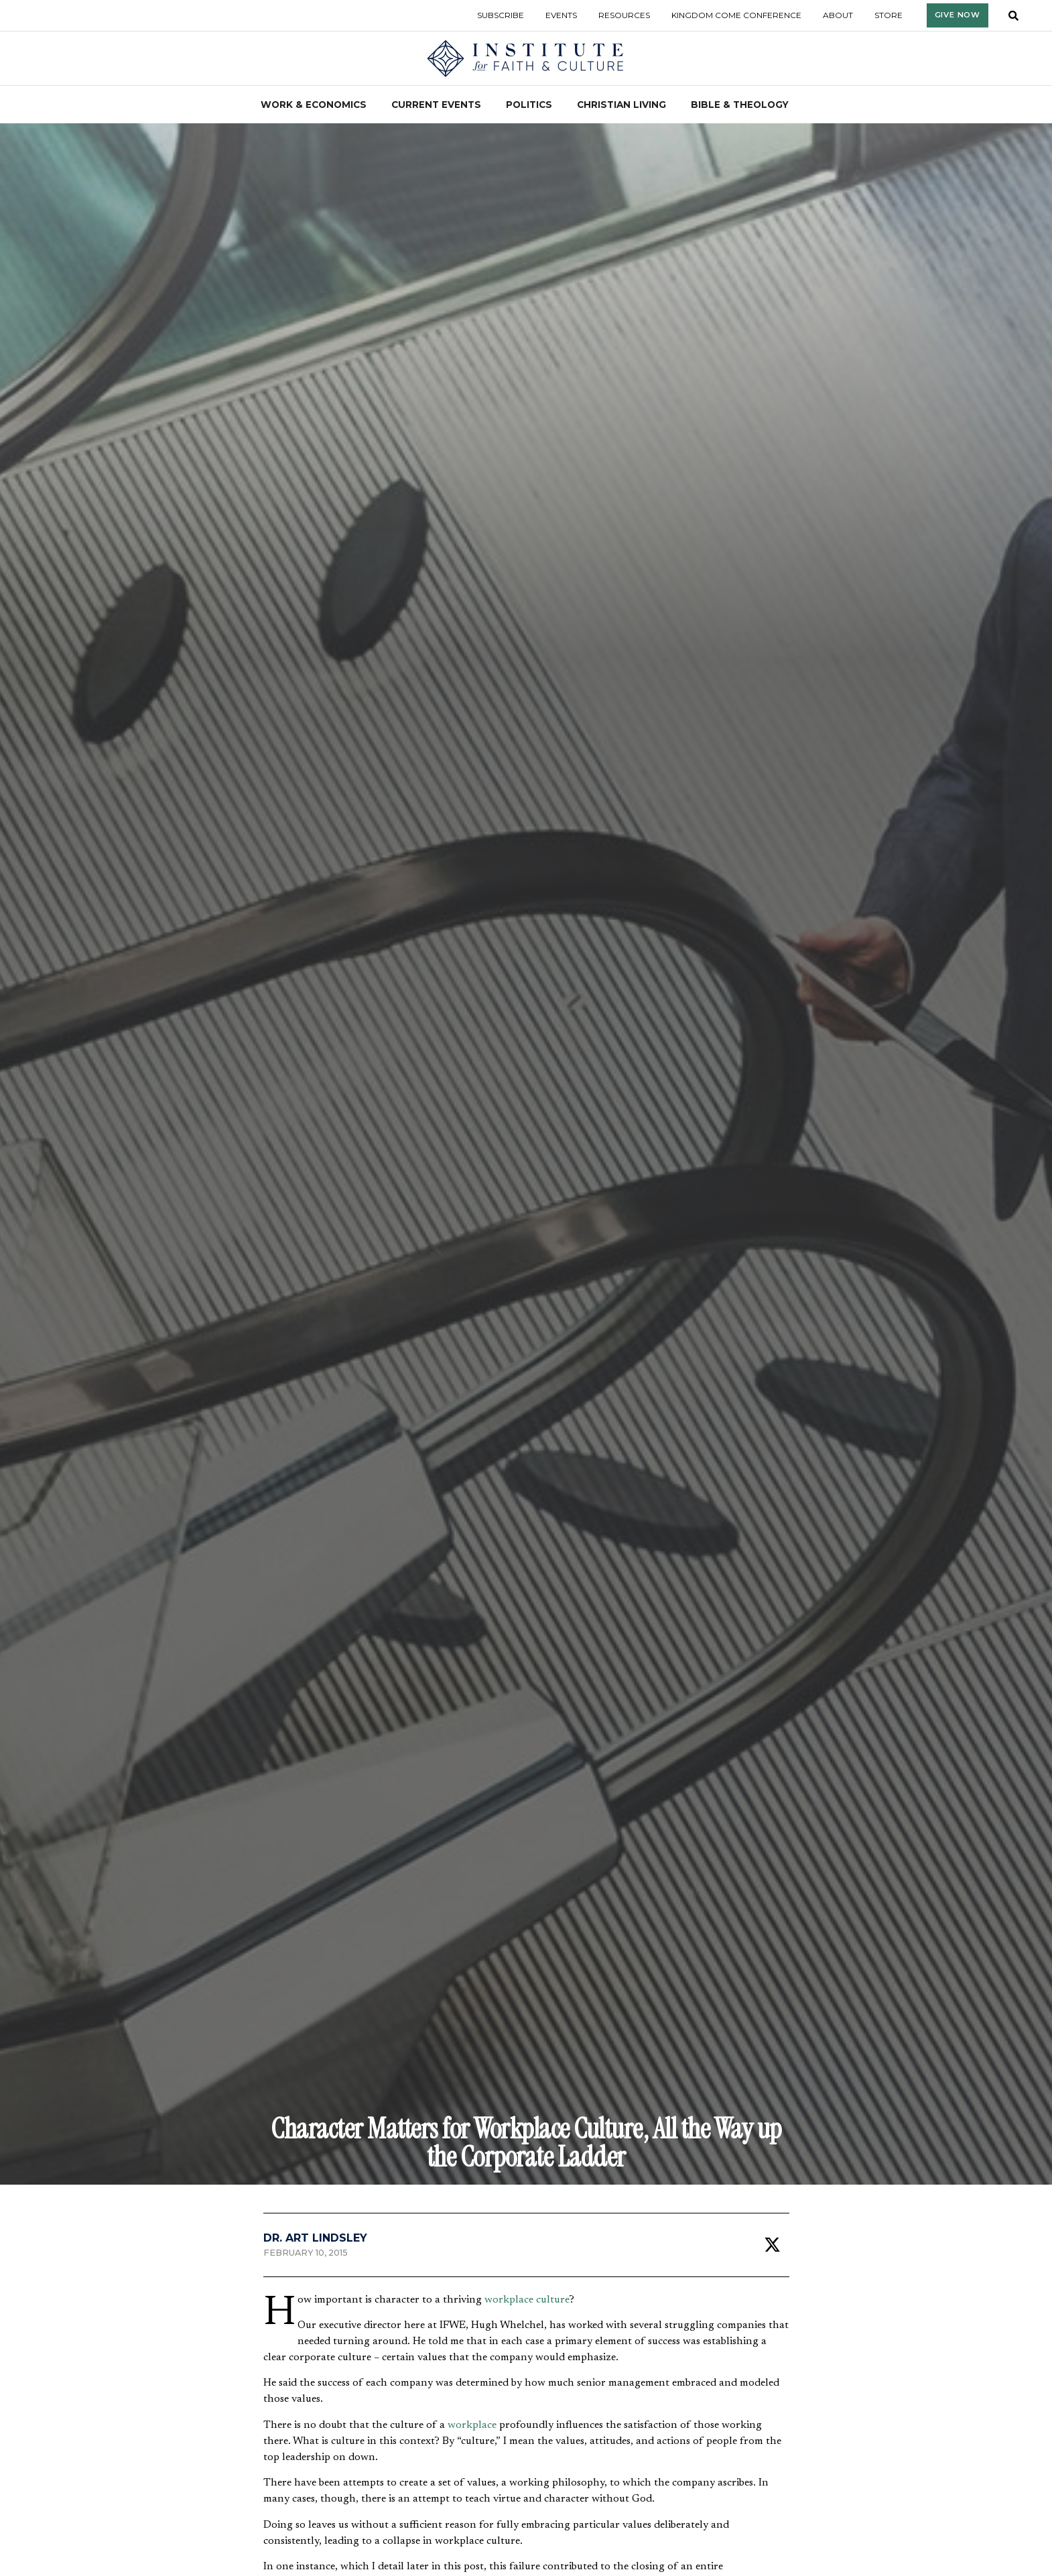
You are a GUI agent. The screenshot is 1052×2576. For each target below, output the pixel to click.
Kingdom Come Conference (736, 15)
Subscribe (500, 15)
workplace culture (527, 2300)
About (838, 15)
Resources (624, 15)
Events (561, 15)
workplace (472, 2425)
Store (888, 15)
